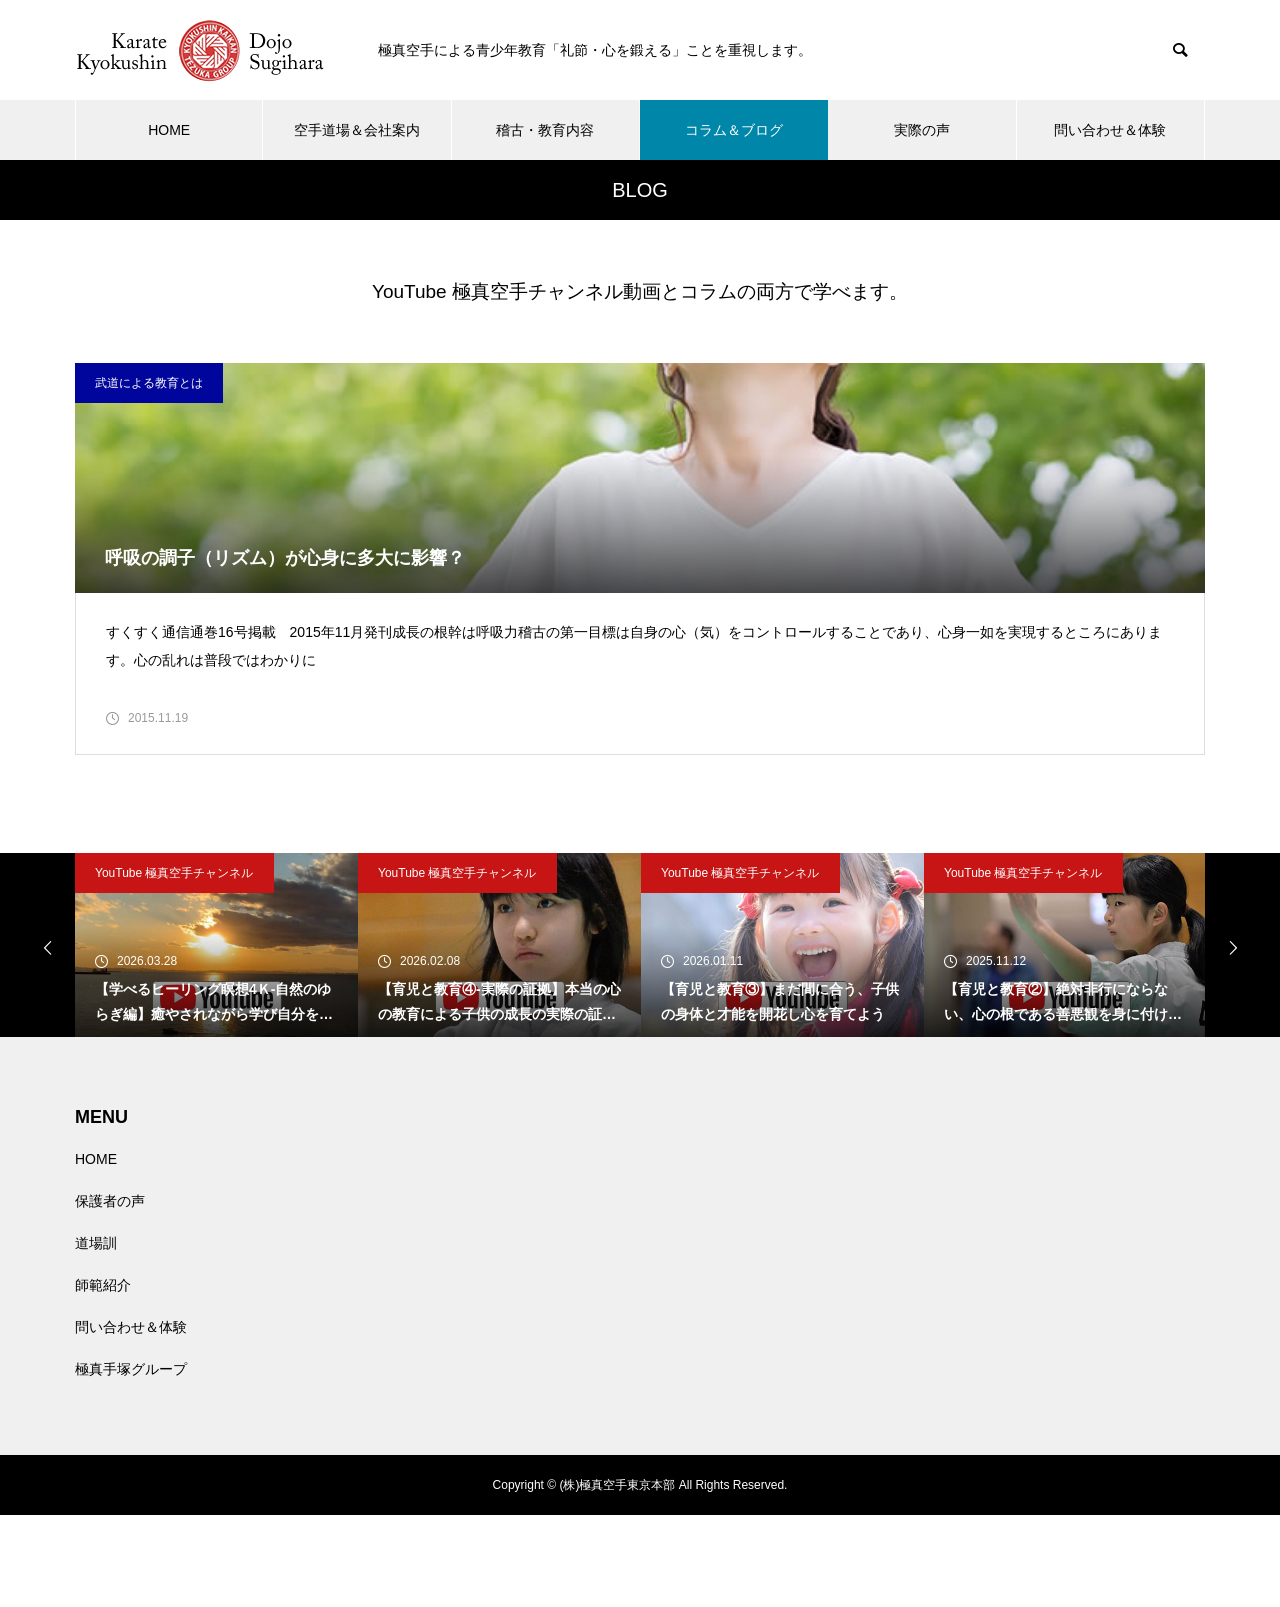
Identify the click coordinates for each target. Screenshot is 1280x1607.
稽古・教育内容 (545, 130)
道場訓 (96, 1335)
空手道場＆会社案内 (357, 130)
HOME (169, 130)
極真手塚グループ (131, 1461)
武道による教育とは (149, 383)
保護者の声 (110, 1293)
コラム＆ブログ (734, 130)
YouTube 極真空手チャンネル (174, 965)
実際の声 (922, 130)
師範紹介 (103, 1377)
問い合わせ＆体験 (1110, 130)
